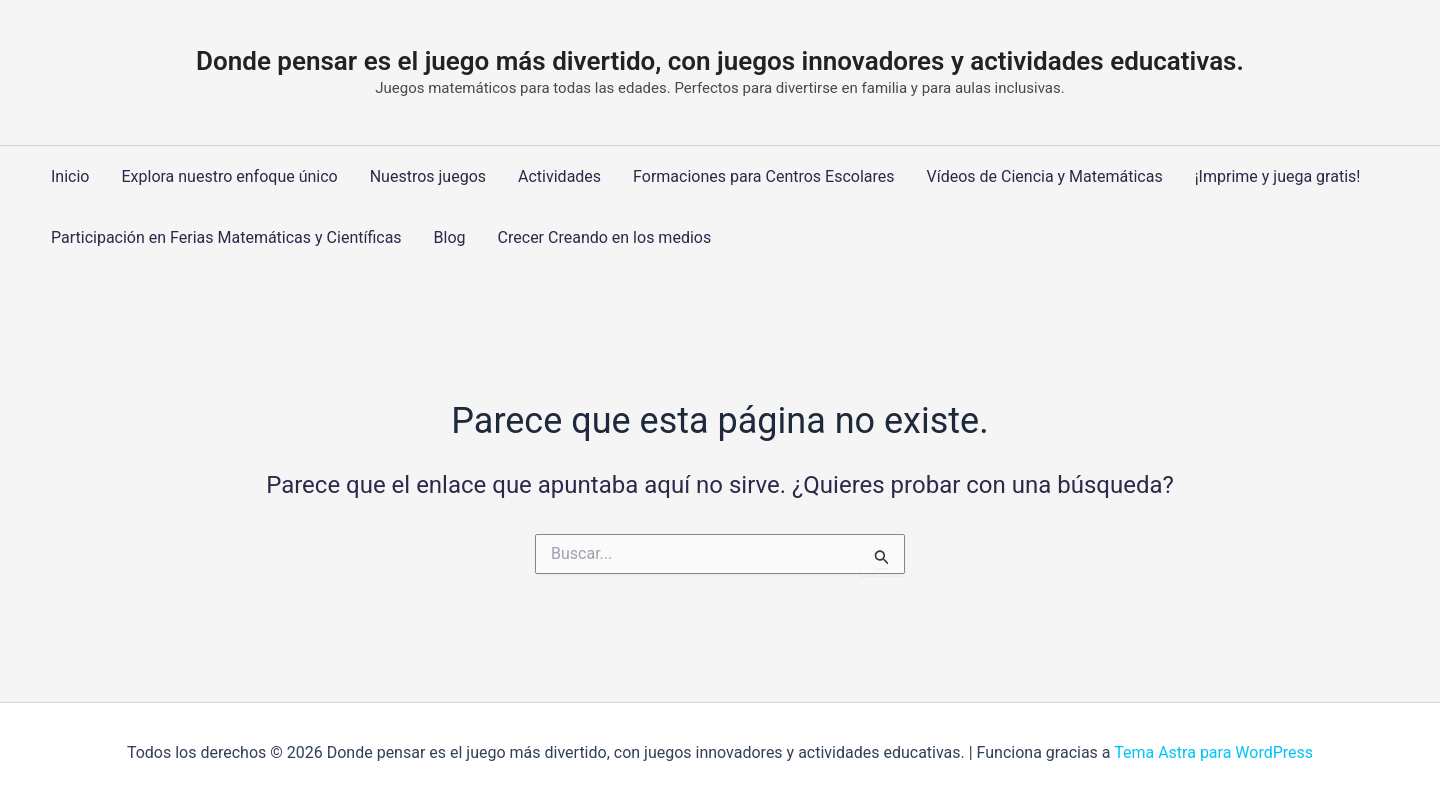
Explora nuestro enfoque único (229, 176)
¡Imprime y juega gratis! (1278, 176)
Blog (450, 237)
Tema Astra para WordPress (1213, 752)
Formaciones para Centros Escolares (763, 176)
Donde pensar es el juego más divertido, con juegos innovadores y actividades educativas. (720, 61)
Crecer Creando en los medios (605, 237)
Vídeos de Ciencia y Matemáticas (1045, 176)
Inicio (70, 176)
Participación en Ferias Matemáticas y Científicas (226, 237)
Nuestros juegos (428, 176)
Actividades (559, 176)
